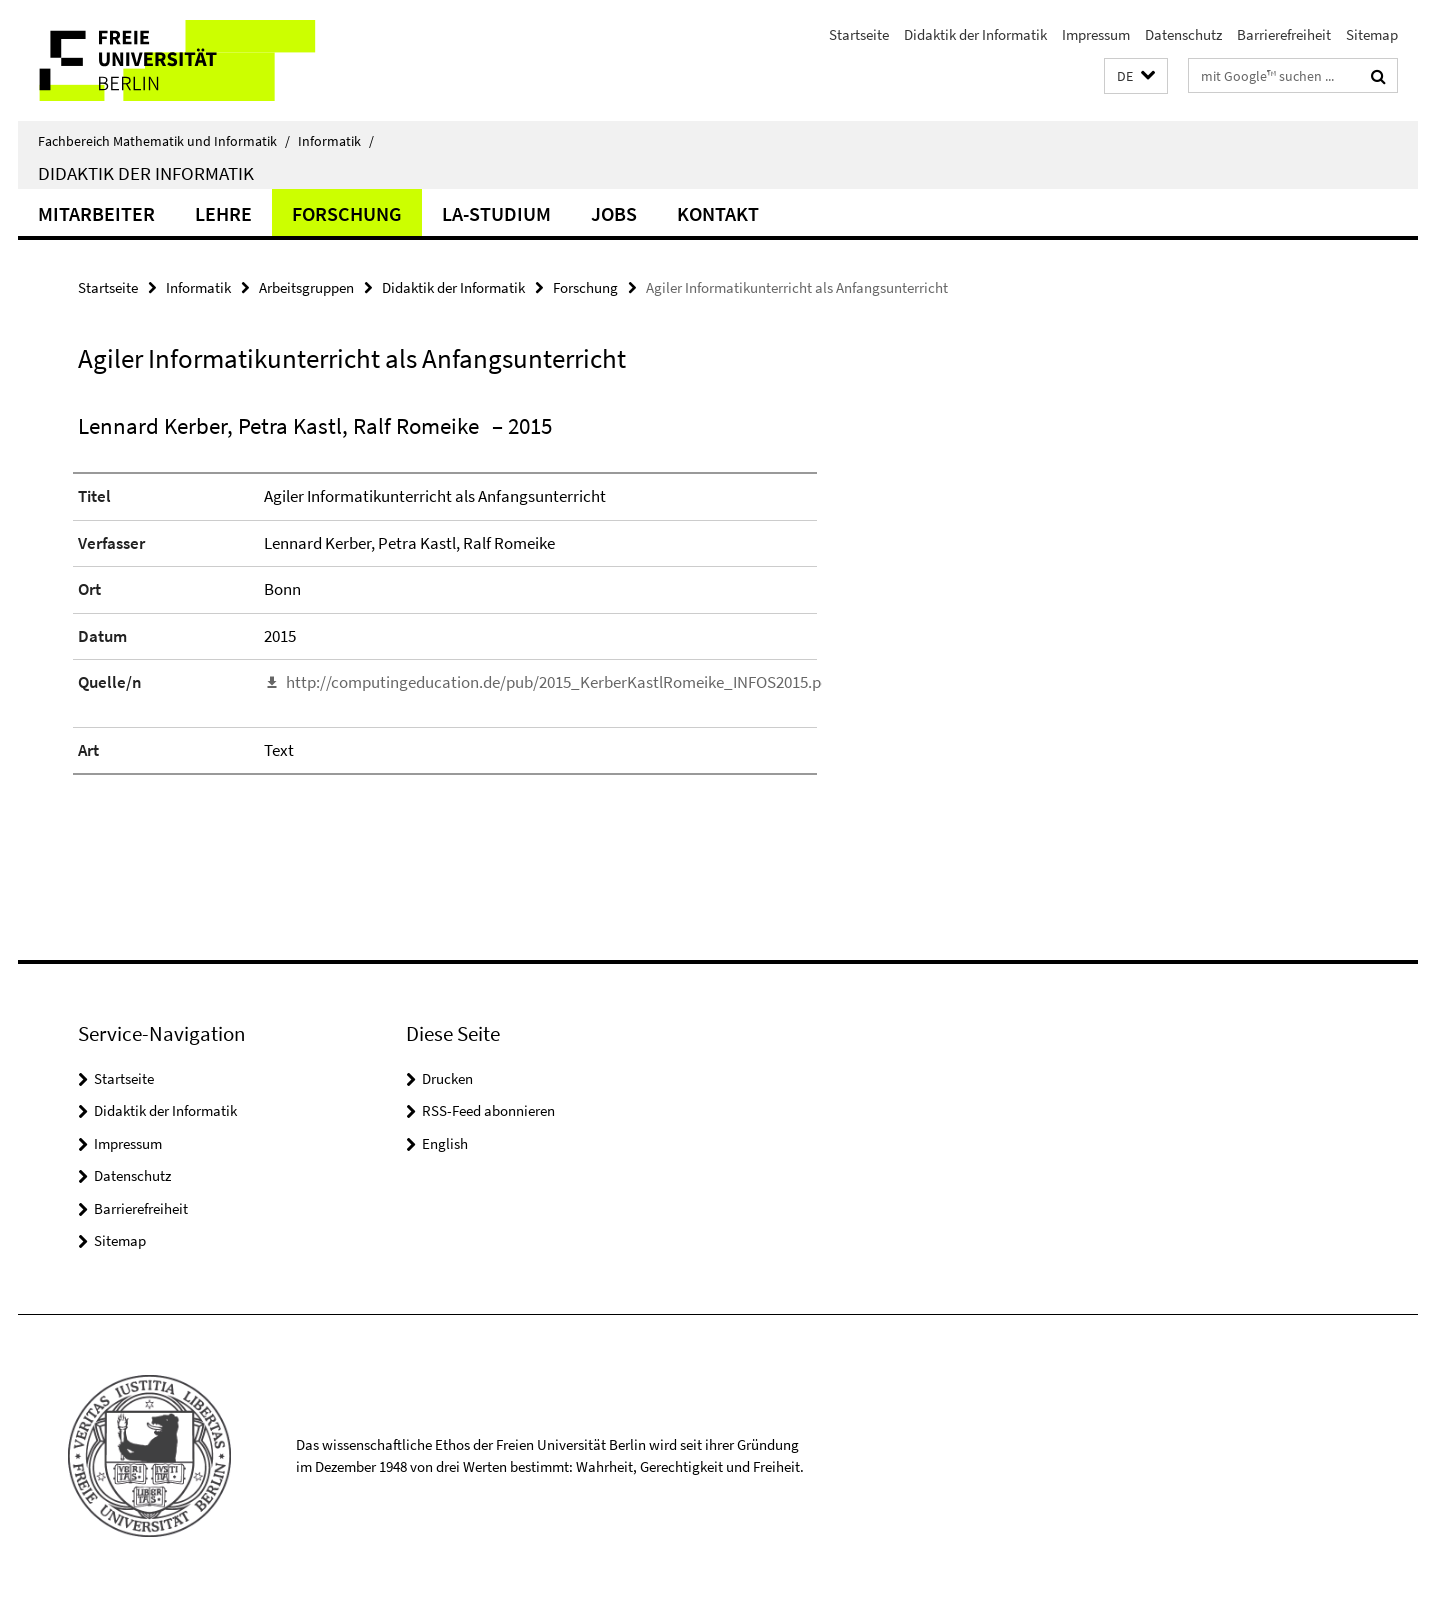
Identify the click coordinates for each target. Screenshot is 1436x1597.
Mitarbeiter (96, 213)
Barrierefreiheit (1284, 34)
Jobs (614, 213)
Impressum (1096, 34)
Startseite (859, 34)
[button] (1136, 76)
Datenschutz (1183, 34)
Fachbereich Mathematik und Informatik (164, 141)
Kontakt (718, 213)
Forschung (347, 213)
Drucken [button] (447, 1078)
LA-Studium (496, 213)
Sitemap (1372, 34)
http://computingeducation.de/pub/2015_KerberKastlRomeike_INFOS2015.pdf (560, 682)
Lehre (223, 213)
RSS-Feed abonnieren (488, 1110)
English (445, 1143)
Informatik (336, 141)
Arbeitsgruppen (306, 287)
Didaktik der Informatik (975, 34)
